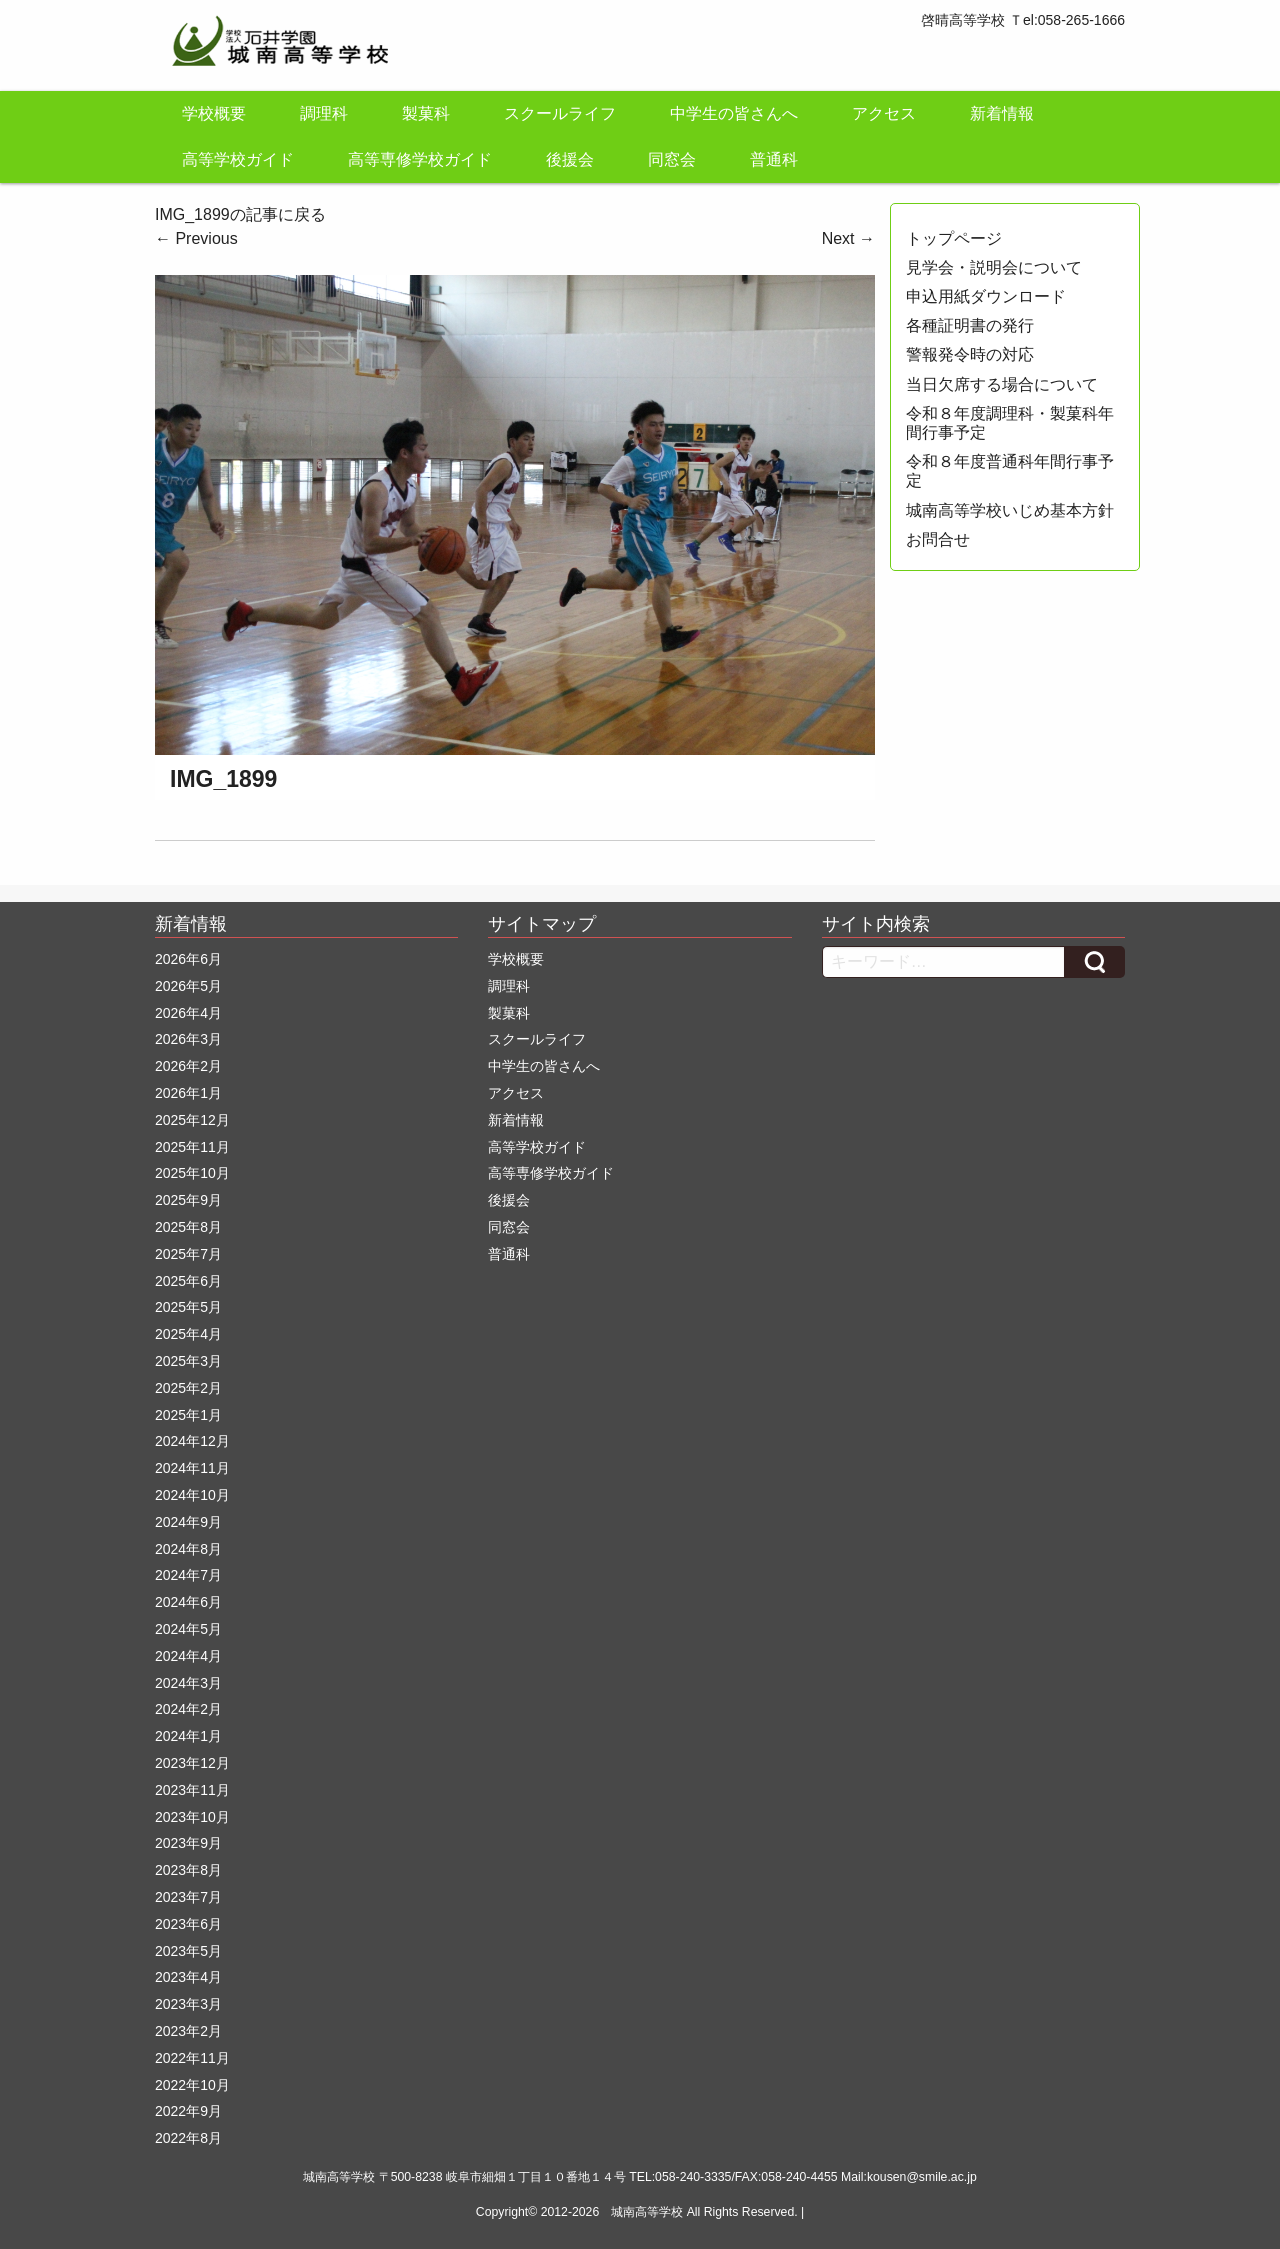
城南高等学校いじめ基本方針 (1010, 510)
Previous (196, 238)
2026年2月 (188, 1066)
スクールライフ (560, 113)
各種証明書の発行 (970, 325)
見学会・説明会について (994, 267)
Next (848, 238)
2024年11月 (192, 1468)
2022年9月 (188, 2111)
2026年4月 (188, 1013)
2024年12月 (192, 1441)
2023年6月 (188, 1924)
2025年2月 (188, 1388)
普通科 (774, 159)
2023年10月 (192, 1817)
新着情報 (1002, 113)
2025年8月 (188, 1227)
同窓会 (672, 159)
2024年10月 (192, 1495)
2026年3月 (188, 1039)
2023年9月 (188, 1843)
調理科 (324, 113)
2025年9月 (188, 1200)
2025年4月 (188, 1334)
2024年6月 (188, 1602)
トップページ (954, 238)
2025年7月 (188, 1254)
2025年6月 (188, 1281)
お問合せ (938, 539)
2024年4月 (188, 1656)
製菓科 (426, 113)
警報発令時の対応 (970, 354)
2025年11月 (192, 1147)
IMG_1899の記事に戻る (240, 214)
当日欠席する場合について (1002, 384)
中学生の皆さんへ (734, 113)
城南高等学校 (647, 2212)
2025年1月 (188, 1415)
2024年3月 (188, 1683)
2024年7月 (188, 1575)
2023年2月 (188, 2031)
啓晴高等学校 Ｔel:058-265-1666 (1023, 20)
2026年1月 (188, 1093)
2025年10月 (192, 1173)
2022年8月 (188, 2138)
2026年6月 (188, 959)
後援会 (570, 159)
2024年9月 (188, 1522)
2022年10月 (192, 2085)
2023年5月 (188, 1951)
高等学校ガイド (238, 159)
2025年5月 (188, 1307)
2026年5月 (188, 986)
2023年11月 (192, 1790)
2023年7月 (188, 1897)
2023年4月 (188, 1977)
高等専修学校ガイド (420, 159)
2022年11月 (192, 2058)
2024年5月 (188, 1629)
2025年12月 (192, 1120)
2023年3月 (188, 2004)
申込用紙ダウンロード (986, 296)
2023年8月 (188, 1870)
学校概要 (214, 113)
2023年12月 (192, 1763)
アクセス (884, 113)
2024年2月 (188, 1709)
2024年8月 (188, 1549)
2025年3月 (188, 1361)
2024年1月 (188, 1736)
